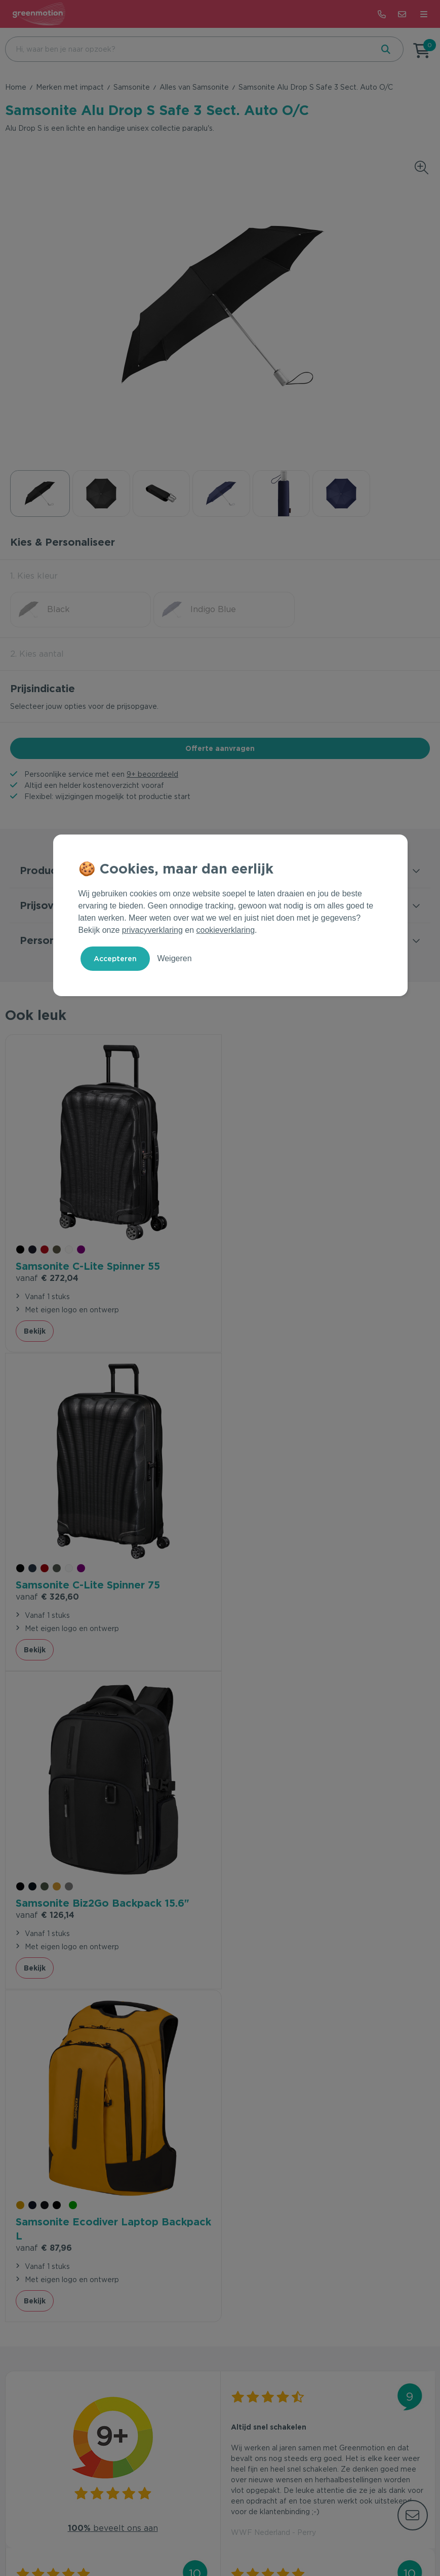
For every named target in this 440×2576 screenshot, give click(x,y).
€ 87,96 (259, 1607)
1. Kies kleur (34, 576)
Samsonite (131, 87)
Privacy (210, 2537)
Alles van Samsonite (194, 87)
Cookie (243, 2537)
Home (15, 87)
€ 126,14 (45, 1593)
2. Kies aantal (37, 654)
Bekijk (35, 1329)
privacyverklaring (152, 930)
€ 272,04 (47, 1276)
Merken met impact (70, 87)
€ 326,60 (262, 1276)
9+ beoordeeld (152, 774)
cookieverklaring (225, 930)
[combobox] (188, 49)
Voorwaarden (166, 2537)
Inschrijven (376, 2306)
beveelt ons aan (113, 1887)
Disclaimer (281, 2537)
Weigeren (174, 958)
